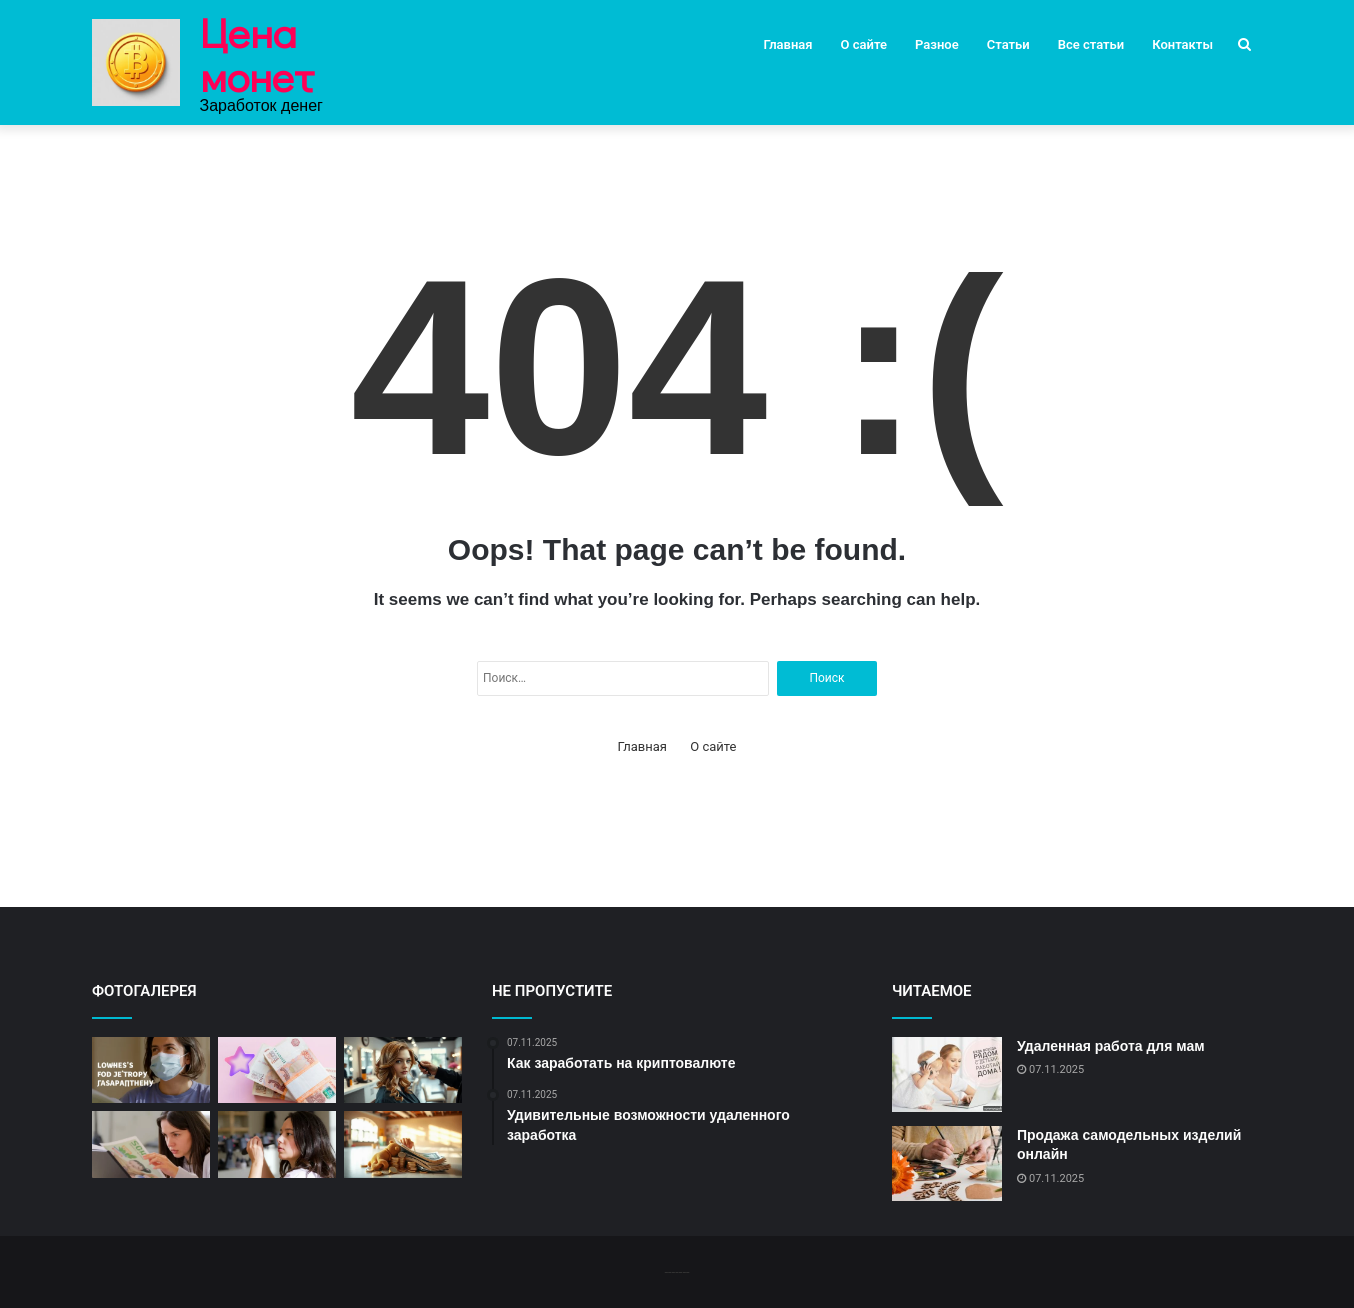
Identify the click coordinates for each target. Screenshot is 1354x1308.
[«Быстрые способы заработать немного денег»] (151, 1144)
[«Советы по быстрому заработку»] (151, 1070)
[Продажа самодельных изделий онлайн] (947, 1163)
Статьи (1008, 44)
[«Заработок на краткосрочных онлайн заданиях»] (403, 1070)
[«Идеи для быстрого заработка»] (403, 1144)
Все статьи (1091, 44)
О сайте (864, 44)
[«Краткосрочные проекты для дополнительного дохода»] (277, 1144)
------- (676, 1271)
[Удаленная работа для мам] (947, 1074)
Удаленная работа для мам (1111, 1046)
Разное (937, 44)
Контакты (1182, 44)
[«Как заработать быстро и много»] (277, 1070)
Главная (788, 44)
